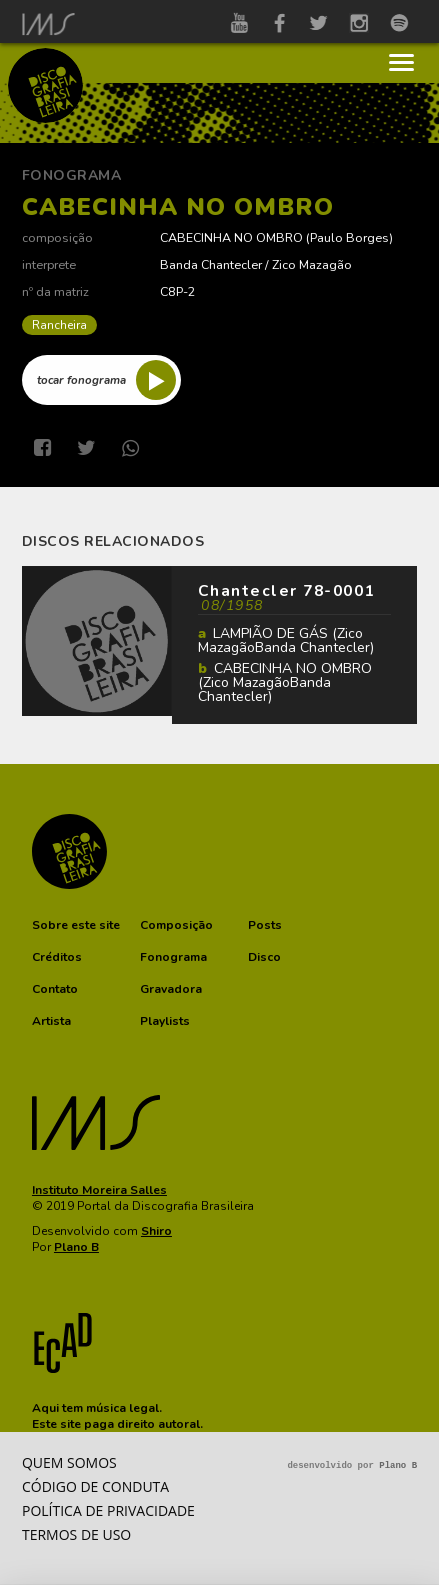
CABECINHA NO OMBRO (231, 237)
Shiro (156, 1231)
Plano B (76, 1247)
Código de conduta (95, 1486)
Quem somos (69, 1462)
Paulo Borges (349, 237)
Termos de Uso (76, 1534)
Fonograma (72, 175)
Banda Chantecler (211, 264)
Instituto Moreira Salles (99, 1190)
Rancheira (59, 325)
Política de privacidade (108, 1510)
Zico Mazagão (312, 264)
